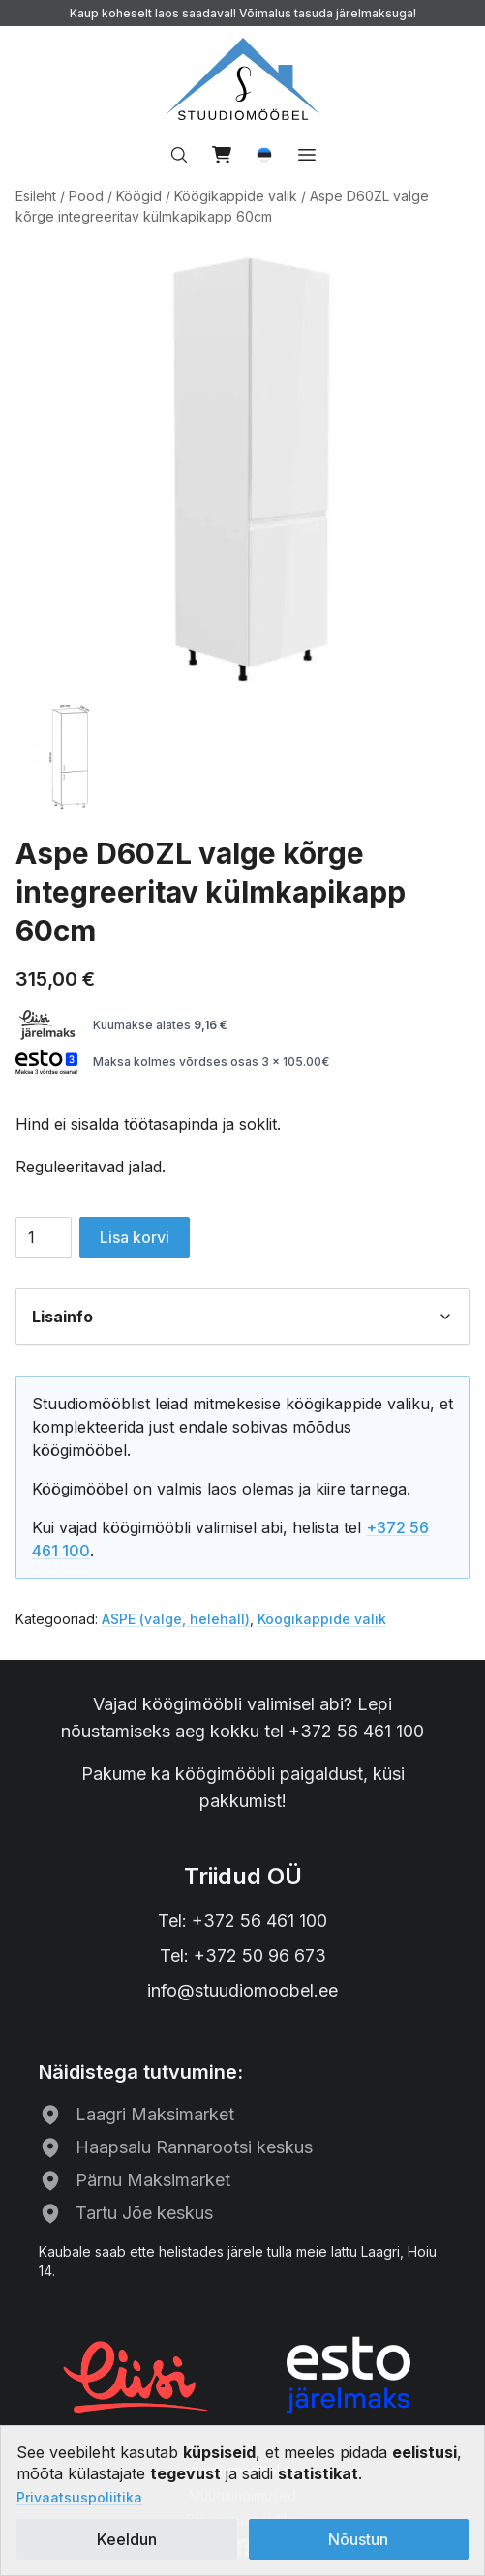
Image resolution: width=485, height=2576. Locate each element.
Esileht (35, 196)
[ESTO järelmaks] (348, 2374)
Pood (86, 196)
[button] (264, 154)
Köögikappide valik (235, 196)
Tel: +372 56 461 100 (242, 1920)
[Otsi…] (179, 154)
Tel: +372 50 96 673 (243, 1955)
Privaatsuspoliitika (79, 2497)
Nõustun (358, 2539)
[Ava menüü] (307, 154)
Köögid (139, 196)
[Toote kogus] (43, 1237)
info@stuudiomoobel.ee (242, 1990)
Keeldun (127, 2539)
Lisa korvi (134, 1237)
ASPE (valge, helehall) (176, 1619)
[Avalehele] (243, 79)
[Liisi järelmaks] (136, 2374)
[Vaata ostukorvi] (221, 154)
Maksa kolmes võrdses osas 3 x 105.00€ (172, 1062)
